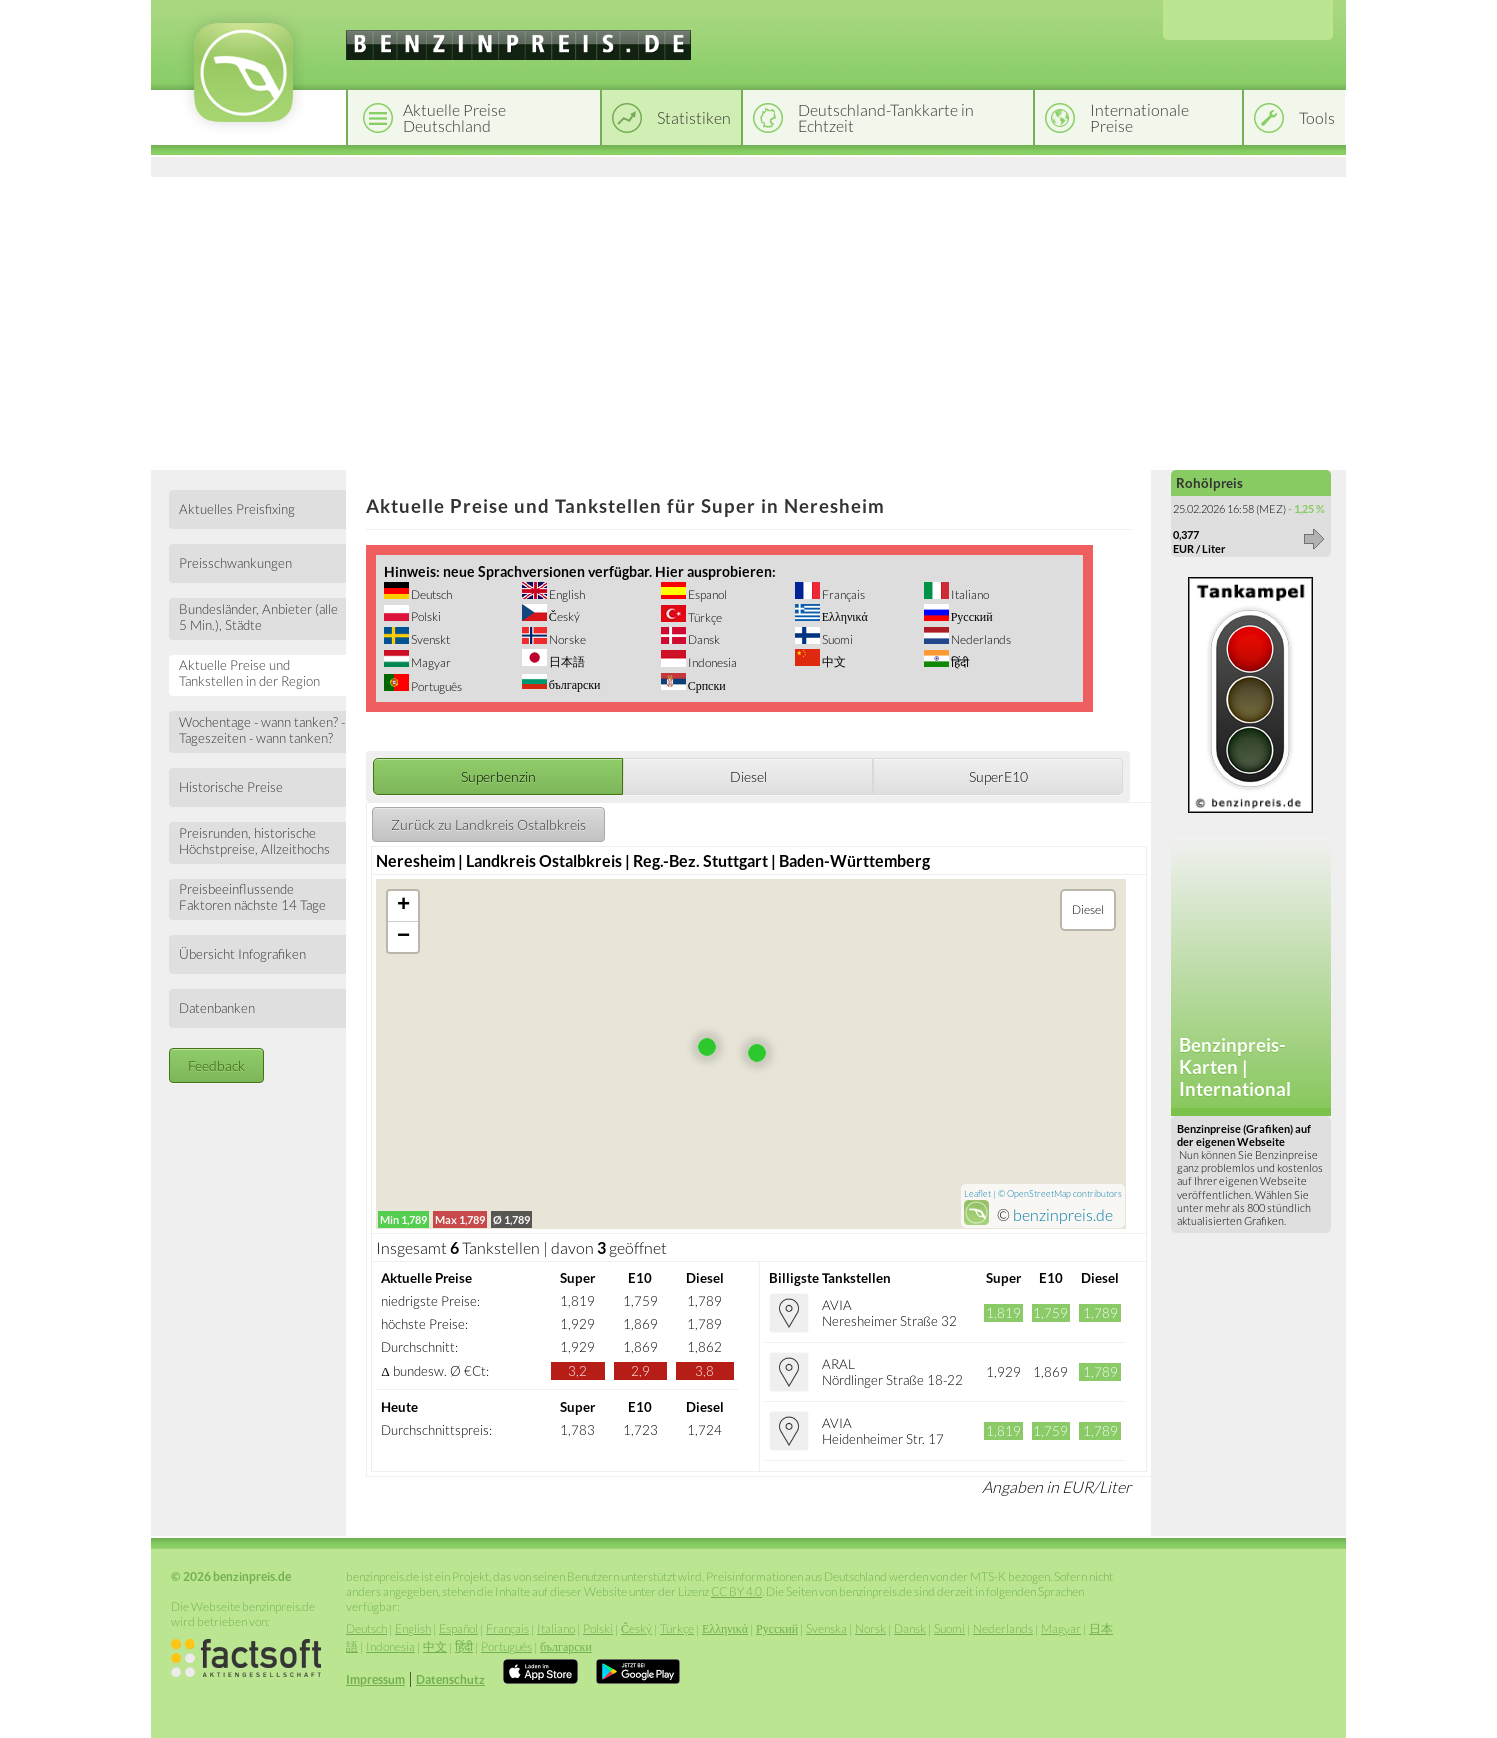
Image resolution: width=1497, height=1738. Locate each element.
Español (458, 1628)
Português (435, 686)
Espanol (706, 594)
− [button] (403, 937)
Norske (566, 639)
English (566, 594)
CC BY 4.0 (736, 1591)
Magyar (430, 662)
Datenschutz (450, 1679)
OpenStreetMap (1039, 1193)
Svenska (826, 1628)
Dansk (703, 639)
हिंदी (959, 662)
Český (563, 616)
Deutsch (430, 594)
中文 (833, 661)
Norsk (870, 1628)
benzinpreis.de (1063, 1214)
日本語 (566, 661)
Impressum (375, 1679)
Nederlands (980, 639)
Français (842, 594)
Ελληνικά (844, 616)
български (574, 684)
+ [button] (403, 906)
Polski (425, 616)
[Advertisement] (748, 320)
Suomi (836, 639)
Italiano (969, 594)
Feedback (216, 1065)
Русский (971, 616)
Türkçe (704, 617)
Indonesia (711, 662)
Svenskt (429, 639)
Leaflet (977, 1193)
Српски (706, 685)
